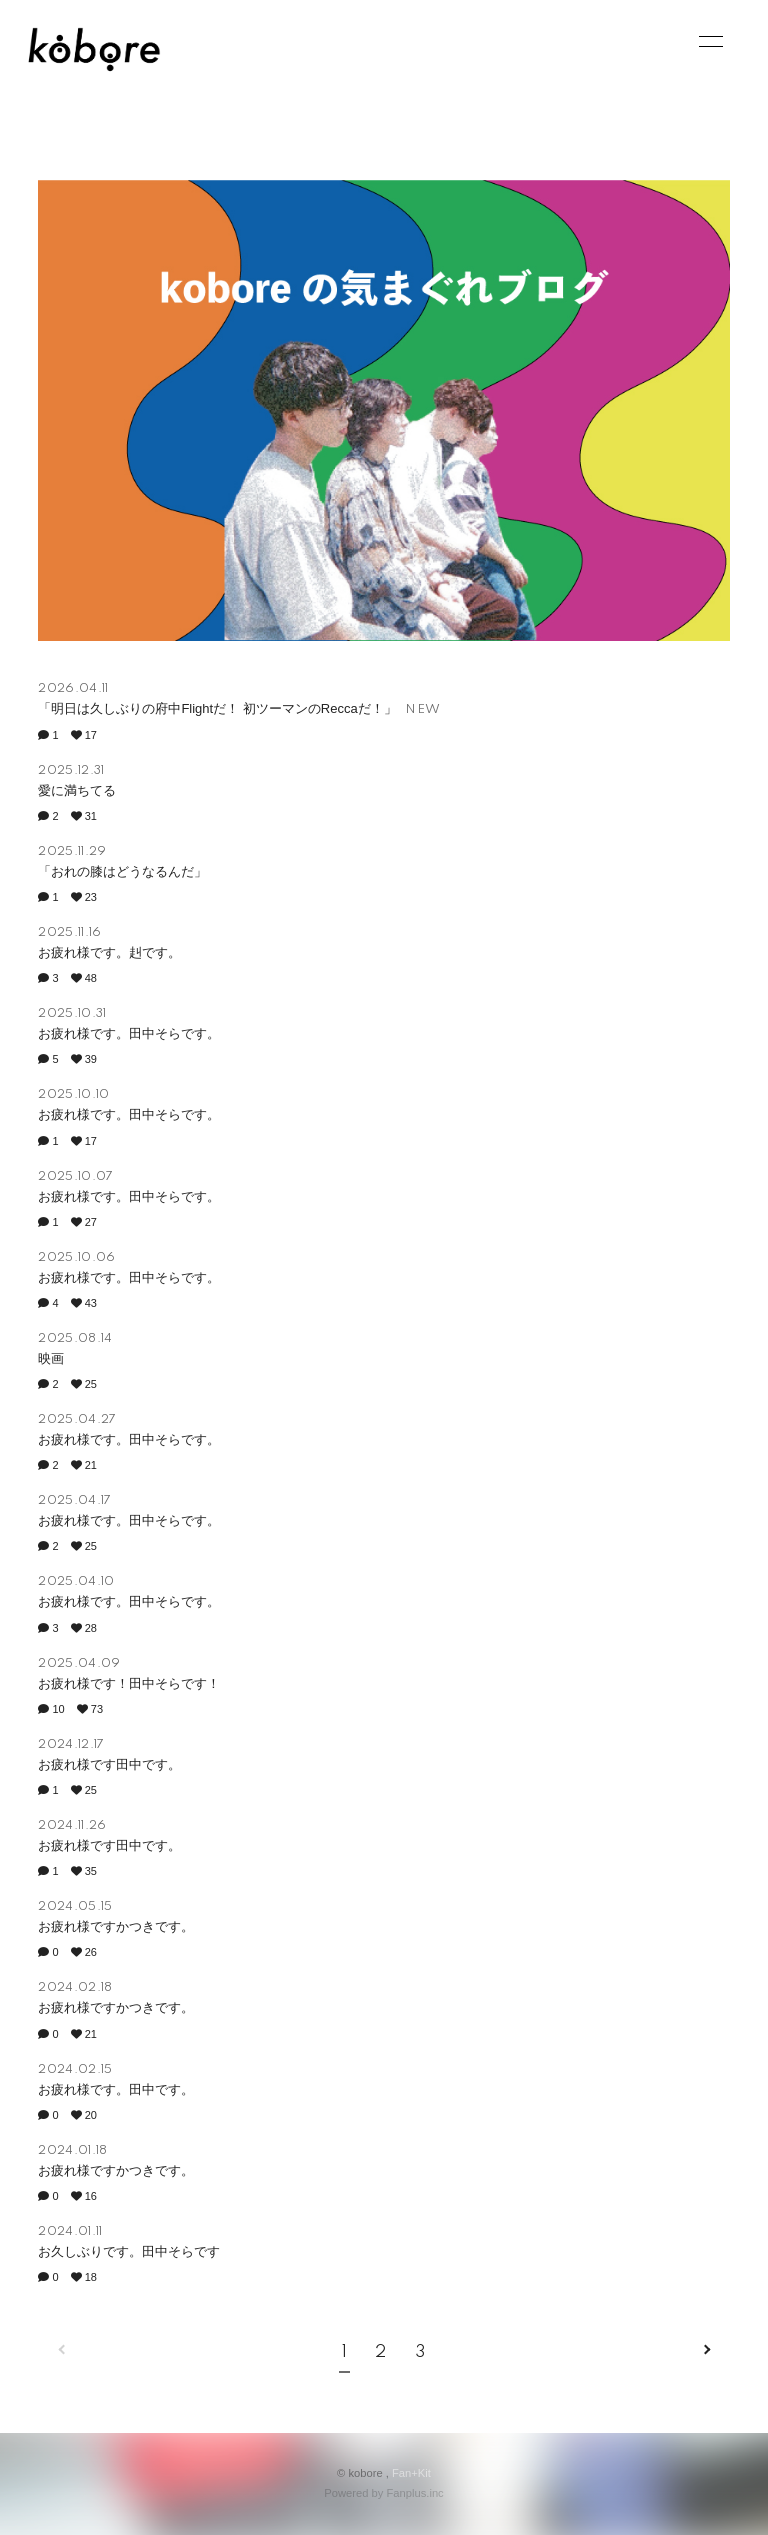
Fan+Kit (411, 2473)
